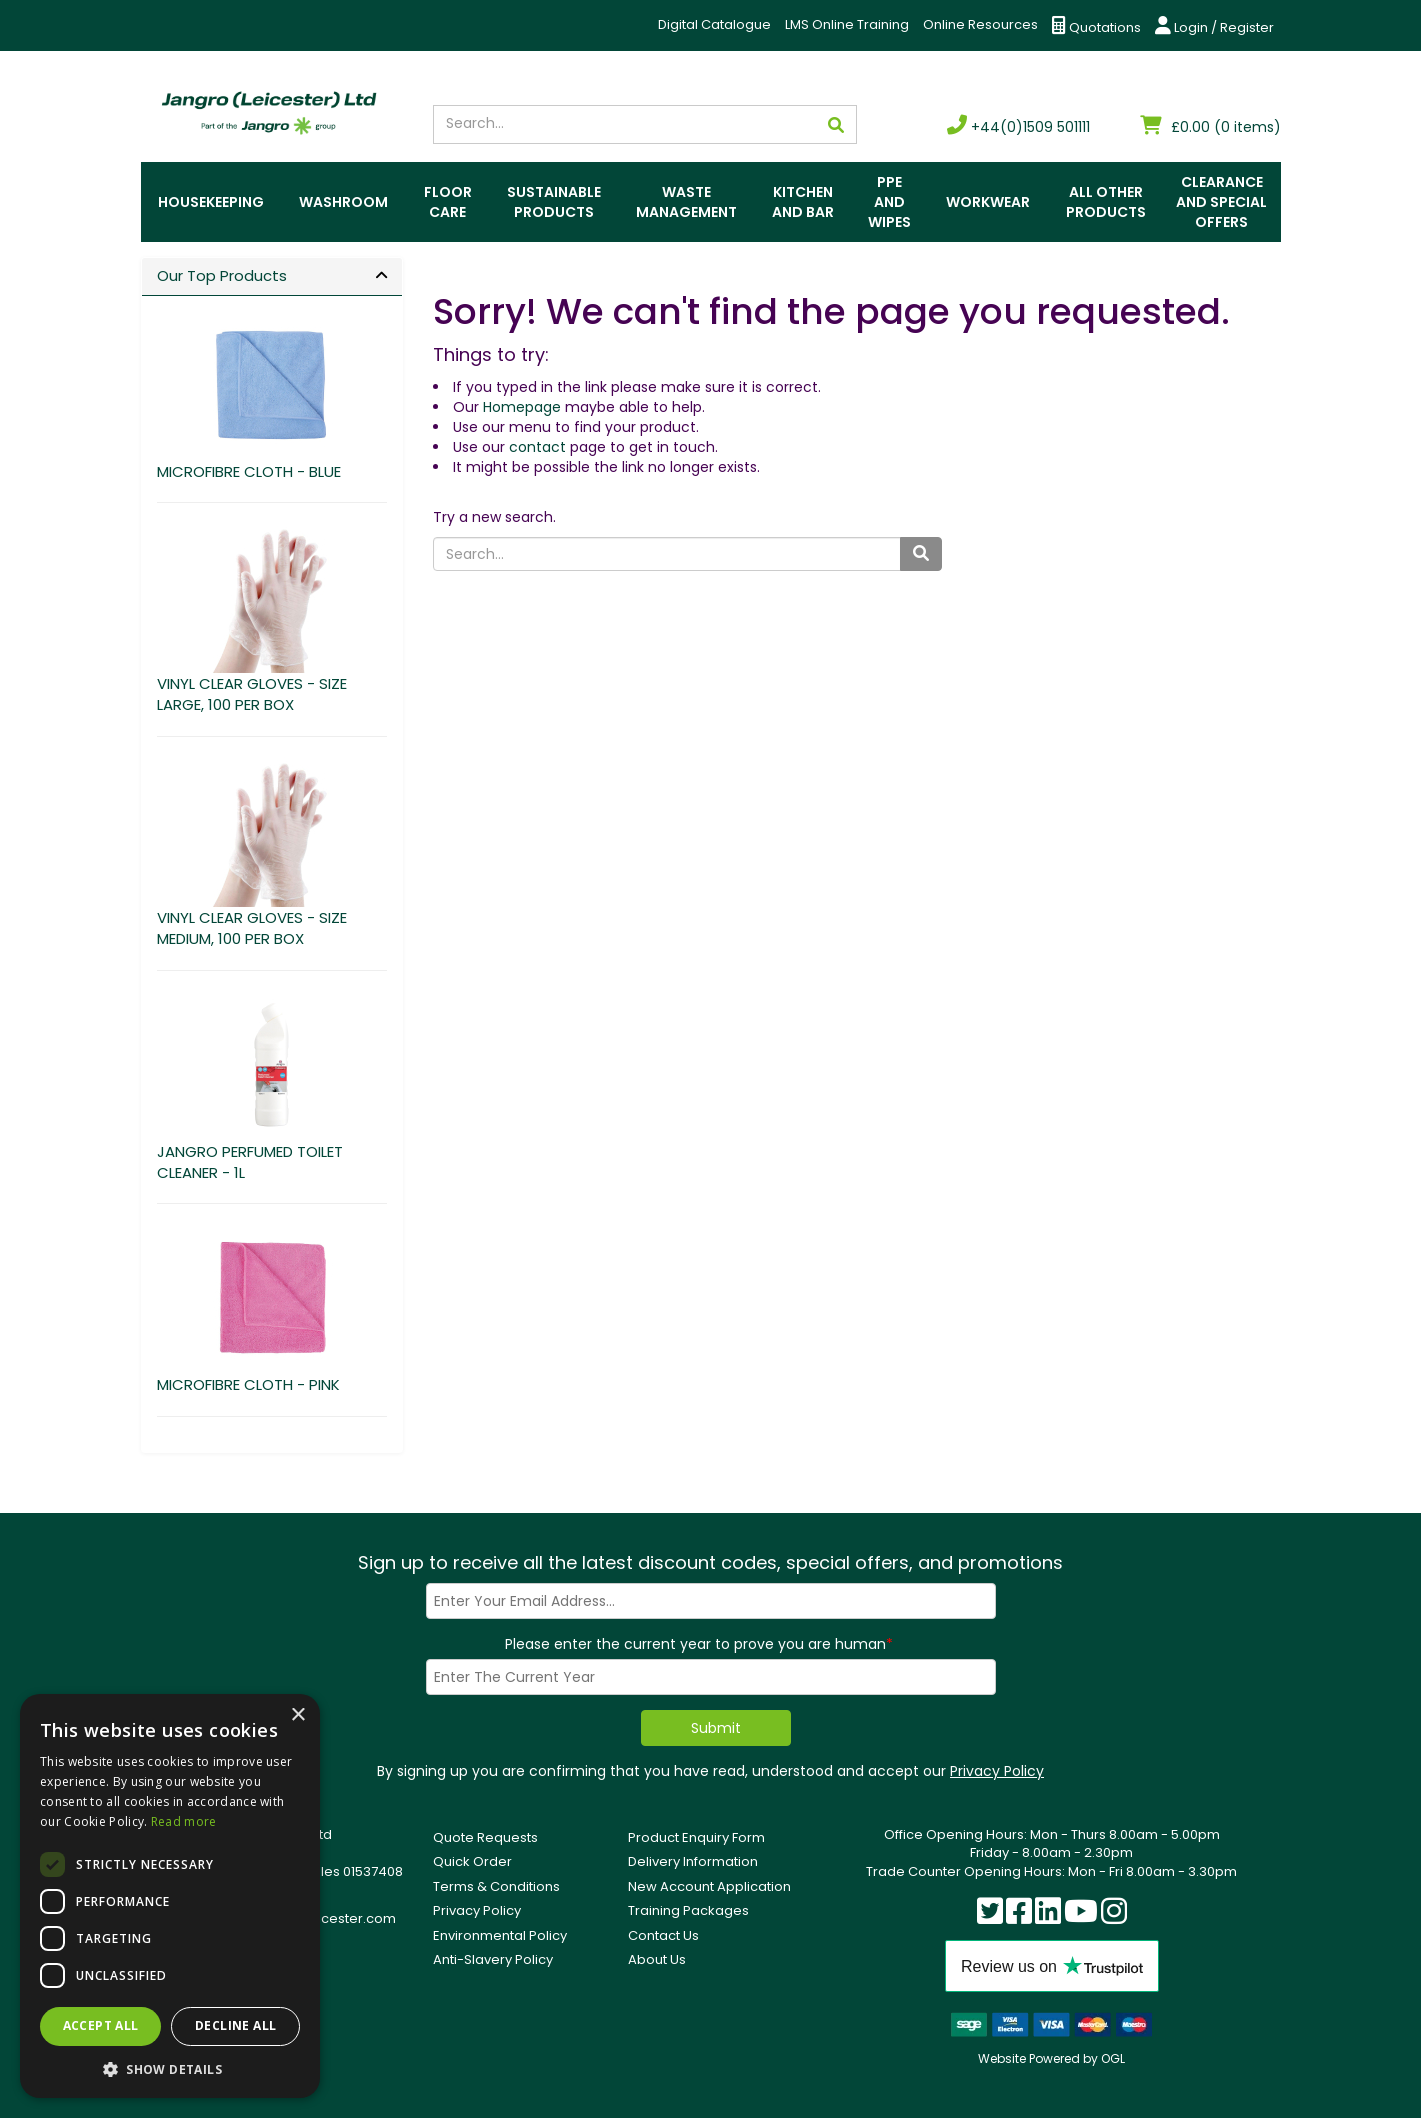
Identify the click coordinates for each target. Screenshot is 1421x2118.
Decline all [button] (235, 2025)
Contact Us (663, 1935)
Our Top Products (222, 275)
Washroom (343, 202)
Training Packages (688, 1910)
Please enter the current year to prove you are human (699, 1644)
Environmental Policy (500, 1935)
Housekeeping (211, 202)
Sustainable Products (554, 202)
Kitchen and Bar (803, 202)
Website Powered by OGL (1051, 2058)
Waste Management (686, 202)
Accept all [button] (101, 2025)
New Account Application (709, 1886)
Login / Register (1214, 26)
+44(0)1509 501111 (1018, 127)
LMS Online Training (847, 24)
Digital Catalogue (714, 24)
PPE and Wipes (889, 202)
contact (537, 447)
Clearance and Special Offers (1221, 202)
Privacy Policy (997, 1771)
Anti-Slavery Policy (493, 1959)
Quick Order (472, 1861)
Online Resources (980, 24)
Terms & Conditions (496, 1886)
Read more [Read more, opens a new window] (184, 1821)
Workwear (988, 202)
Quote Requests (485, 1837)
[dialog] (170, 1896)
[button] (170, 2068)
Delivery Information (693, 1861)
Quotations (1096, 26)
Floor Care (448, 202)
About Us (657, 1959)
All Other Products (1106, 202)
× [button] (297, 1715)
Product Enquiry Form (696, 1837)
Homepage (522, 407)
